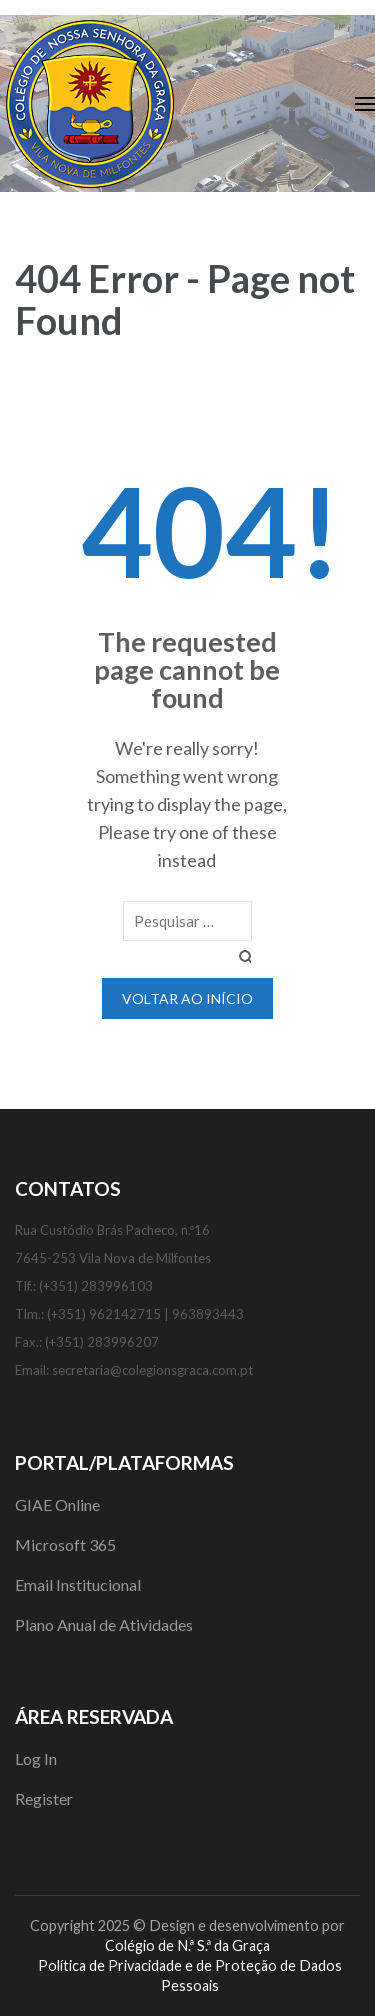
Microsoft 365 (65, 1544)
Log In (36, 1758)
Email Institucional (78, 1584)
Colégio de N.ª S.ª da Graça (187, 1945)
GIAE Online (57, 1504)
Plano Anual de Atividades (104, 1624)
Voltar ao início (187, 998)
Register (44, 1798)
